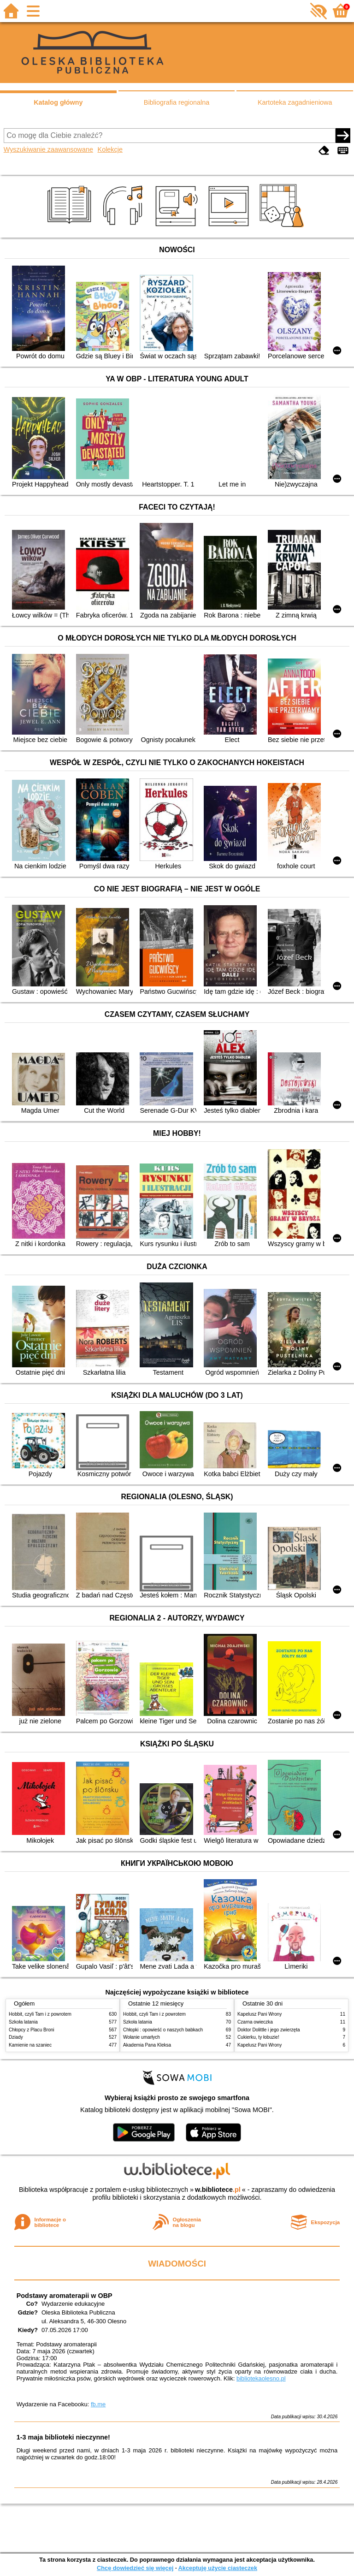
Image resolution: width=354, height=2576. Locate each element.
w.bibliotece (218, 2189)
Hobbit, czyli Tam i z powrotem (40, 2014)
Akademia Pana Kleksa (147, 2045)
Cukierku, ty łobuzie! (258, 2037)
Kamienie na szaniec (30, 2045)
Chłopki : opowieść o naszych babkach (163, 2029)
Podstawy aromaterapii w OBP (64, 2295)
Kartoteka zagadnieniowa (295, 102)
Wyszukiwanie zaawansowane (48, 149)
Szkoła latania (23, 2021)
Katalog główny (58, 102)
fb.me (98, 2404)
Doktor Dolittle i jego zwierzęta (268, 2029)
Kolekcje (110, 149)
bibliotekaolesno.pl (261, 2378)
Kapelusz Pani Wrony (259, 2014)
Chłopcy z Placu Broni (31, 2029)
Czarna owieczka (255, 2021)
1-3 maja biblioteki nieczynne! (63, 2437)
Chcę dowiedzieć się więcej (135, 2567)
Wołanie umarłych (141, 2037)
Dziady (16, 2037)
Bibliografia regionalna (176, 102)
